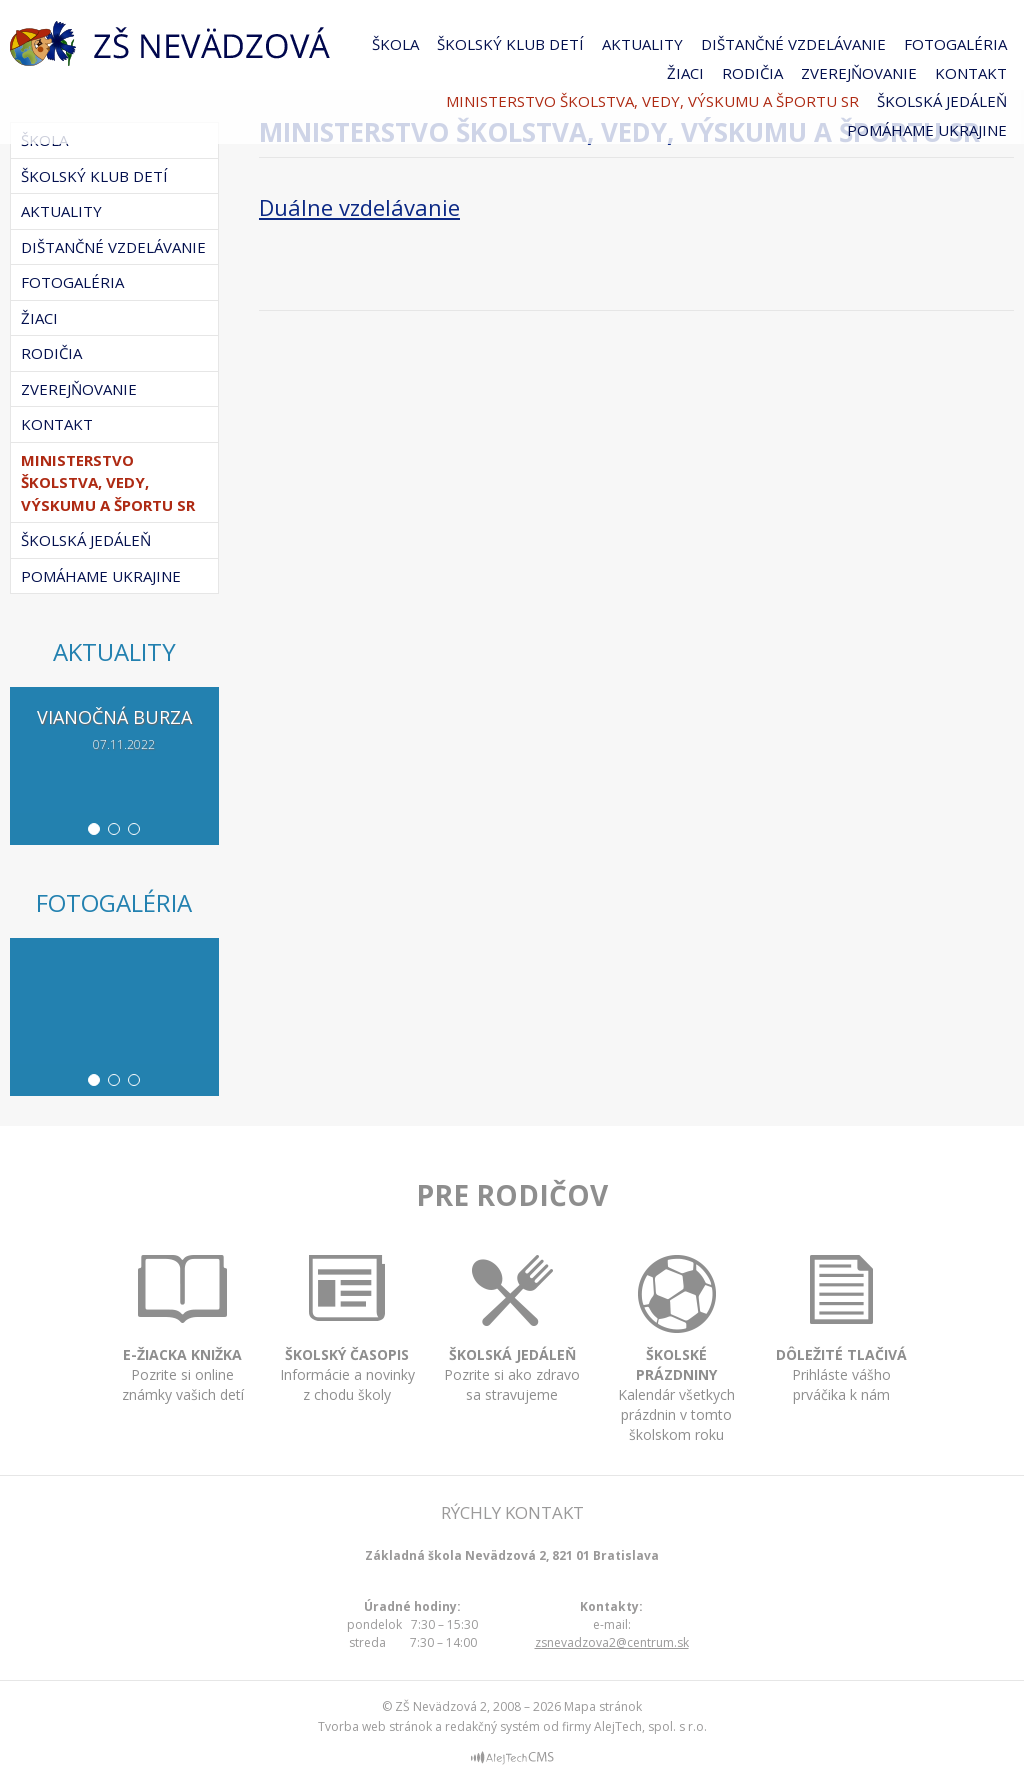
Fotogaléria (955, 44)
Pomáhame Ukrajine (927, 130)
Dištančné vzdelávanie (793, 44)
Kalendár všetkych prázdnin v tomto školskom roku (676, 1381)
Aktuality (642, 44)
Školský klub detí (510, 44)
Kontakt (971, 73)
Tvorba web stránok (375, 1726)
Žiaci (685, 73)
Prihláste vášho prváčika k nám (841, 1356)
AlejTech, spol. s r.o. (650, 1726)
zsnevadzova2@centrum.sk (612, 1642)
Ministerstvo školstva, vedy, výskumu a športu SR (652, 101)
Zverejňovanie (859, 73)
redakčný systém (492, 1726)
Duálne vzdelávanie (359, 207)
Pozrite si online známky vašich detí (182, 1356)
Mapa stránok (603, 1706)
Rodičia (752, 73)
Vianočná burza (114, 717)
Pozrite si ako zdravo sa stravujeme (512, 1357)
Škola (395, 44)
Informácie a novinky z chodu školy (347, 1355)
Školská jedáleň (942, 101)
